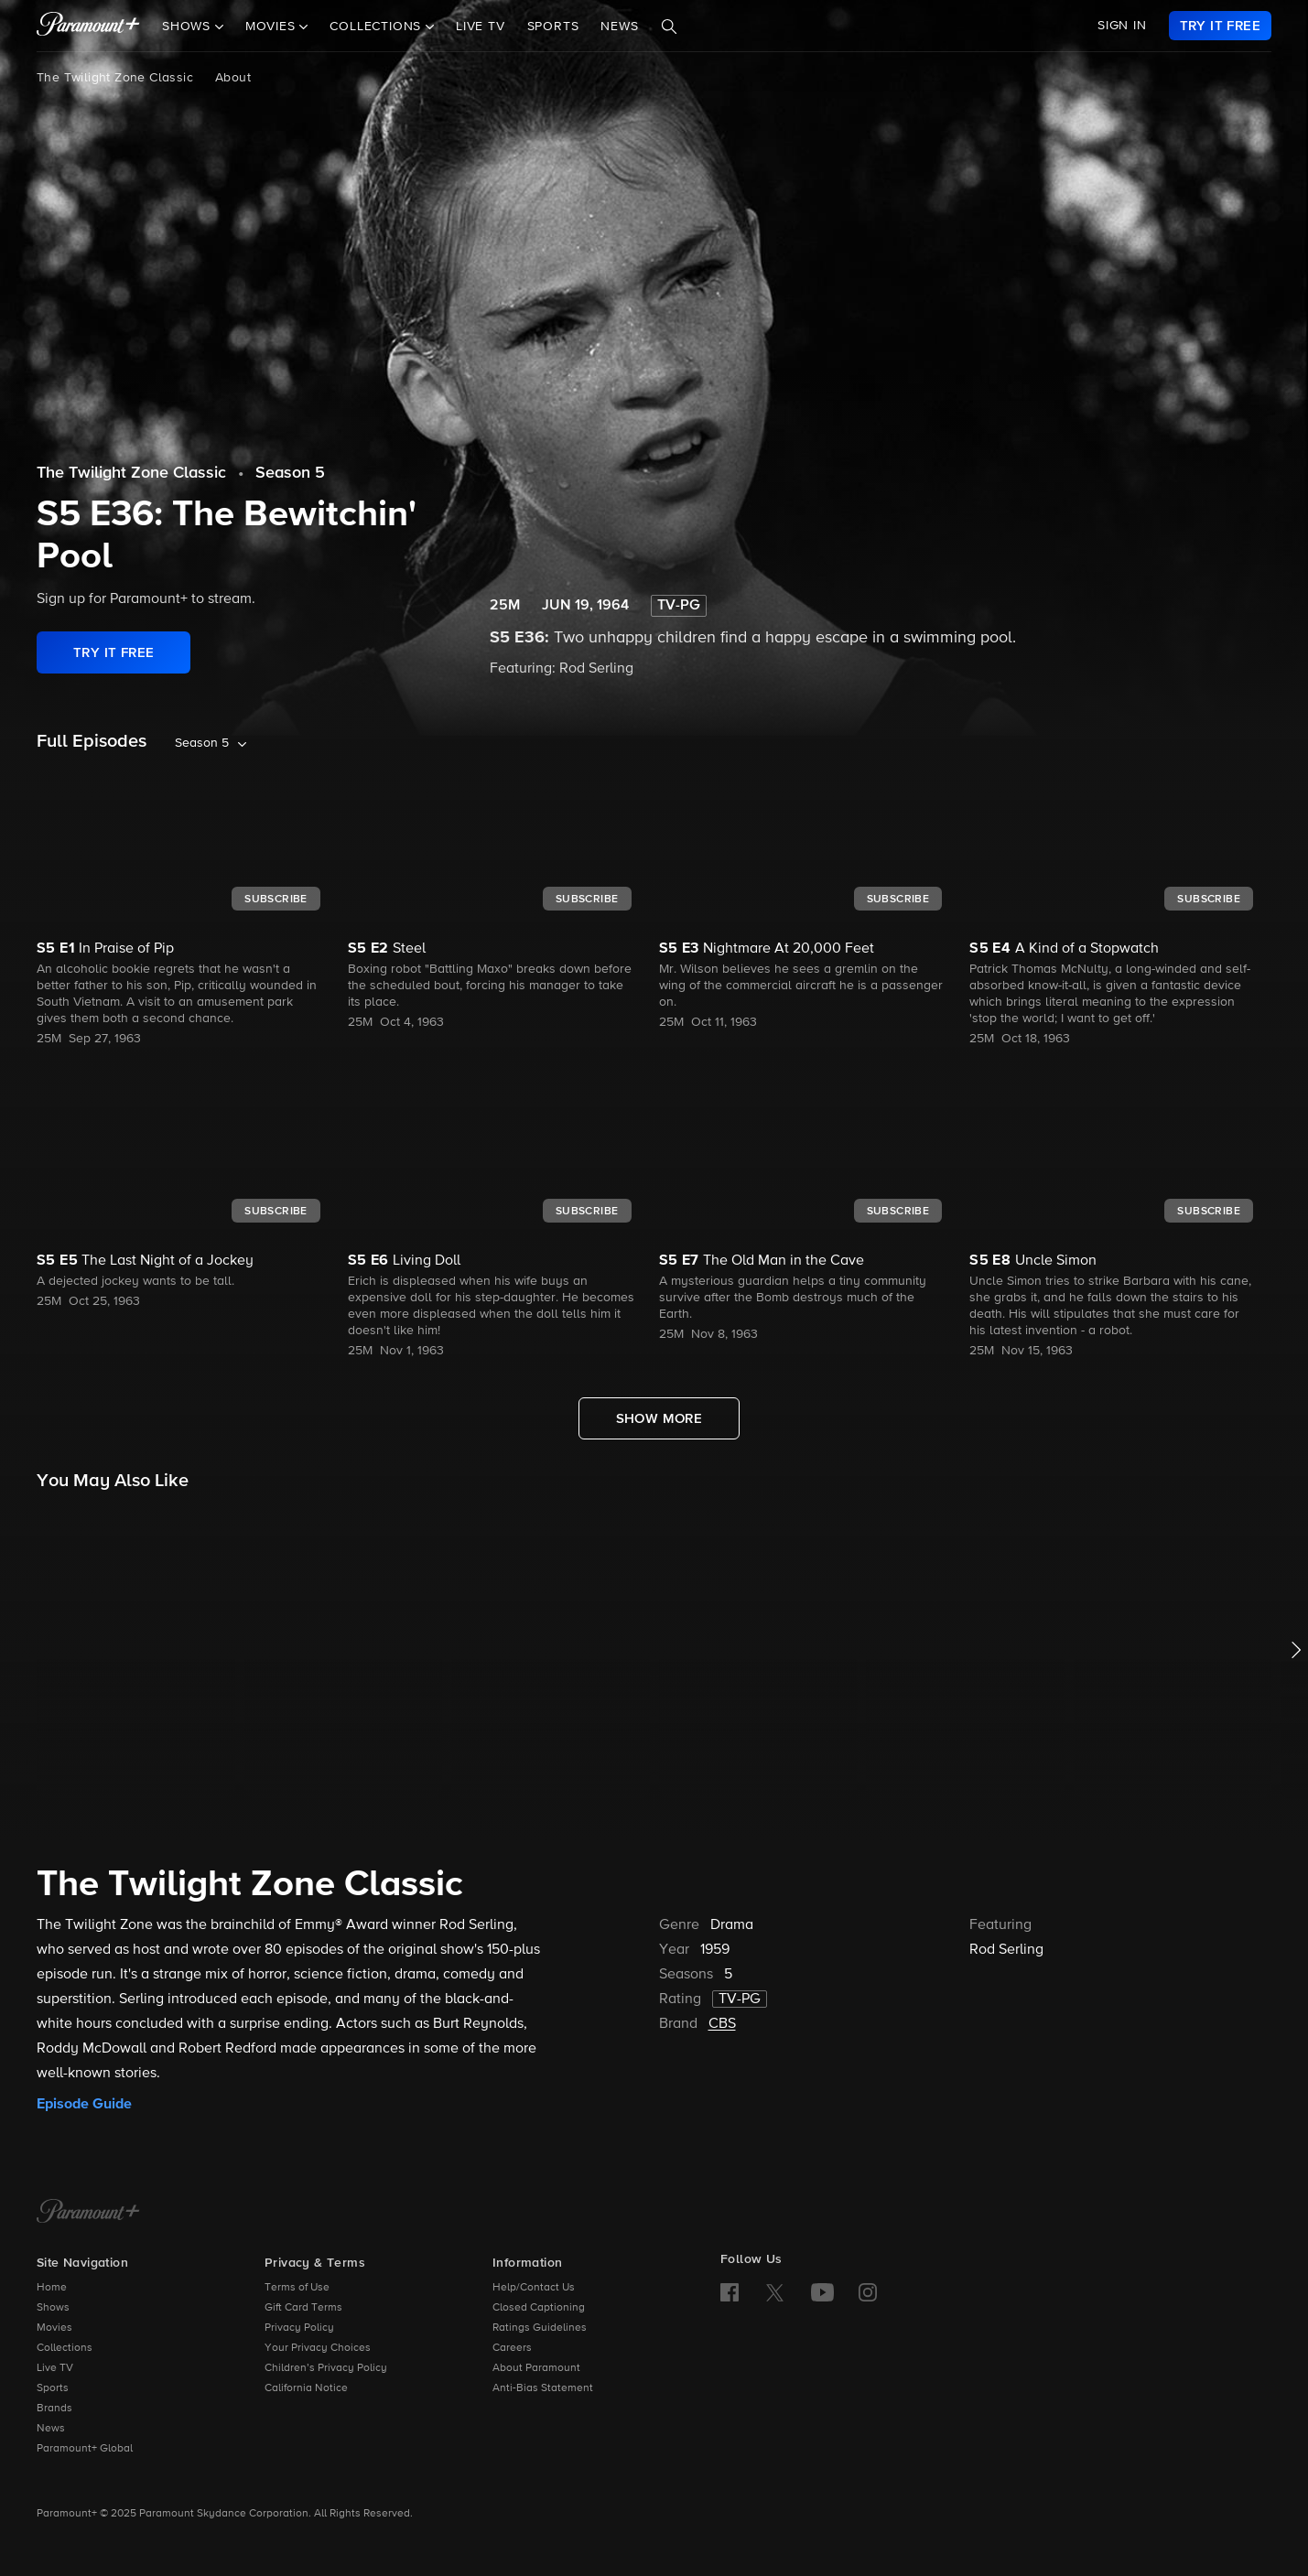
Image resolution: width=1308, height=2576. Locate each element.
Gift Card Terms (303, 2307)
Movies (54, 2328)
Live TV (480, 26)
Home (52, 2287)
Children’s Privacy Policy (326, 2368)
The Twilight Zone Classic (115, 77)
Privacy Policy (299, 2328)
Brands (54, 2408)
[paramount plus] (88, 25)
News (619, 26)
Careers (512, 2348)
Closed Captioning (538, 2307)
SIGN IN (1122, 25)
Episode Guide (84, 2103)
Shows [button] (188, 26)
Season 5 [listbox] (202, 743)
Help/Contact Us (533, 2287)
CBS (722, 2024)
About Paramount (536, 2368)
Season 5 (290, 473)
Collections (64, 2348)
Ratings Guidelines (539, 2328)
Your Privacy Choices (318, 2348)
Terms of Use (297, 2287)
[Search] (669, 26)
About (233, 77)
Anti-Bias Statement (542, 2388)
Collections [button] (378, 26)
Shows (53, 2307)
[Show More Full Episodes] (659, 1418)
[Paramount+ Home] (88, 2212)
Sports (553, 26)
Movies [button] (272, 26)
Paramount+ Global (85, 2448)
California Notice (306, 2388)
